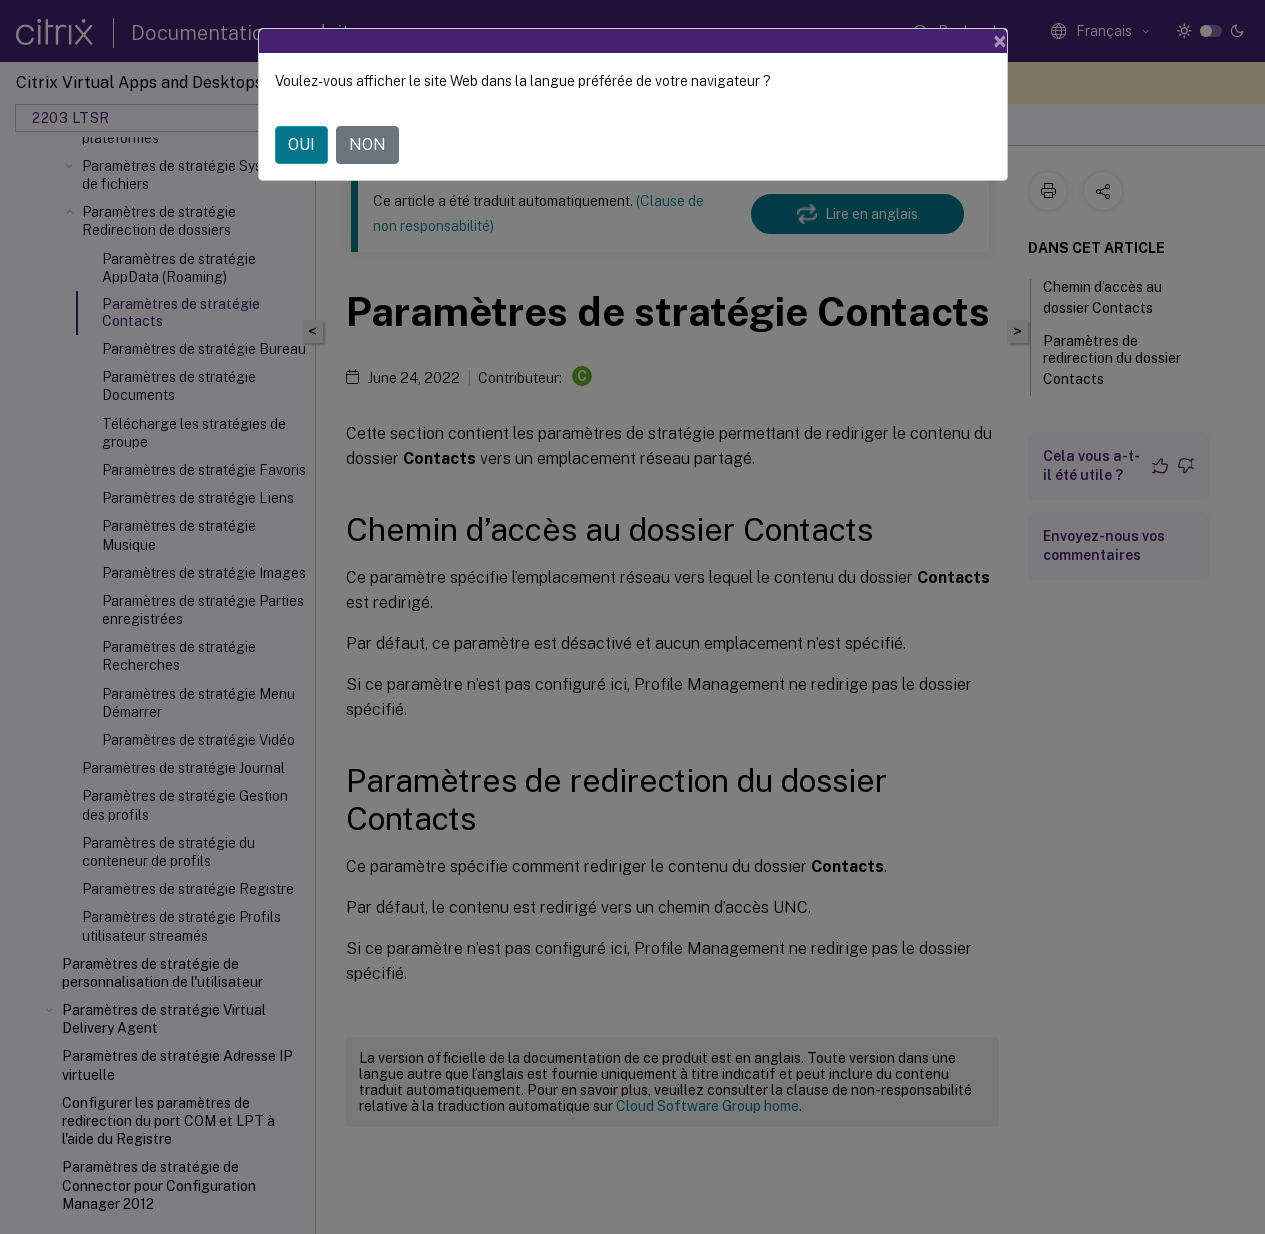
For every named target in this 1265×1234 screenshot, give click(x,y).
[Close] (1000, 41)
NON (367, 144)
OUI (301, 144)
